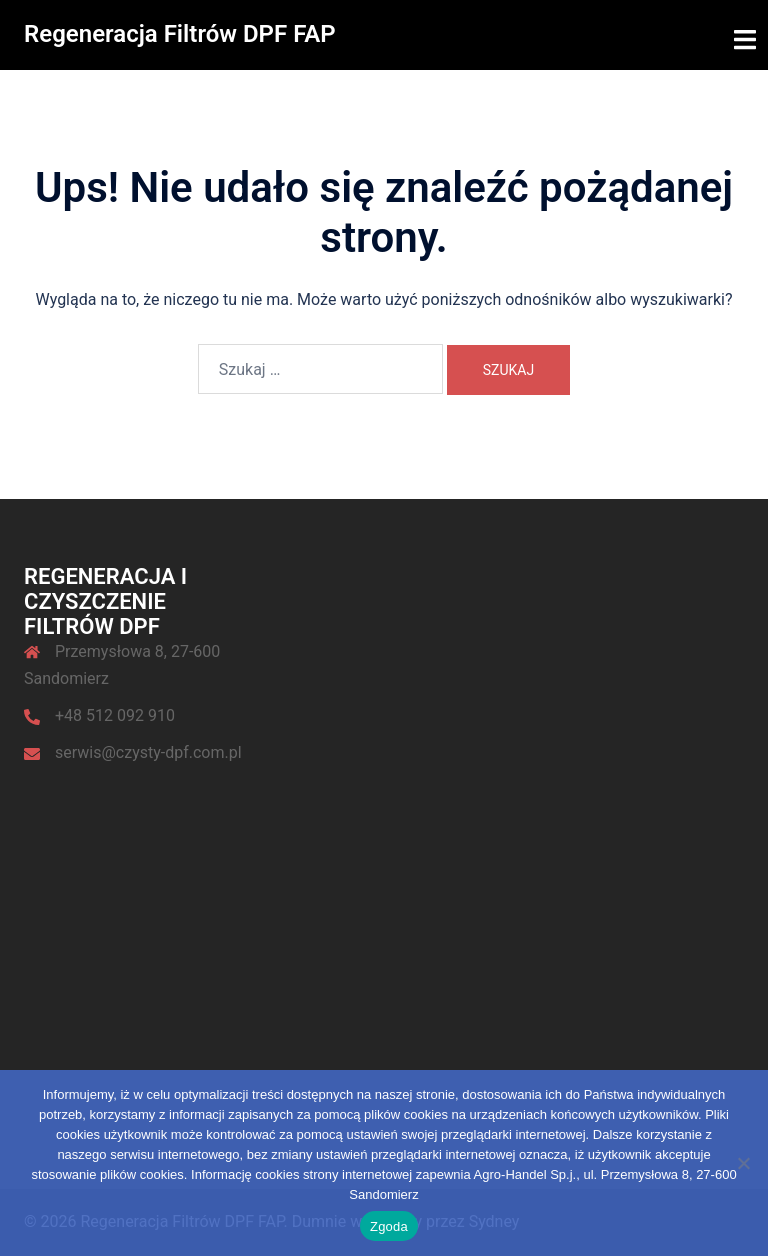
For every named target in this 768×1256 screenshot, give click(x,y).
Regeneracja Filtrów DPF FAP (180, 34)
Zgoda (389, 1226)
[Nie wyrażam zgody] (743, 1163)
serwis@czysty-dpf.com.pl (148, 751)
